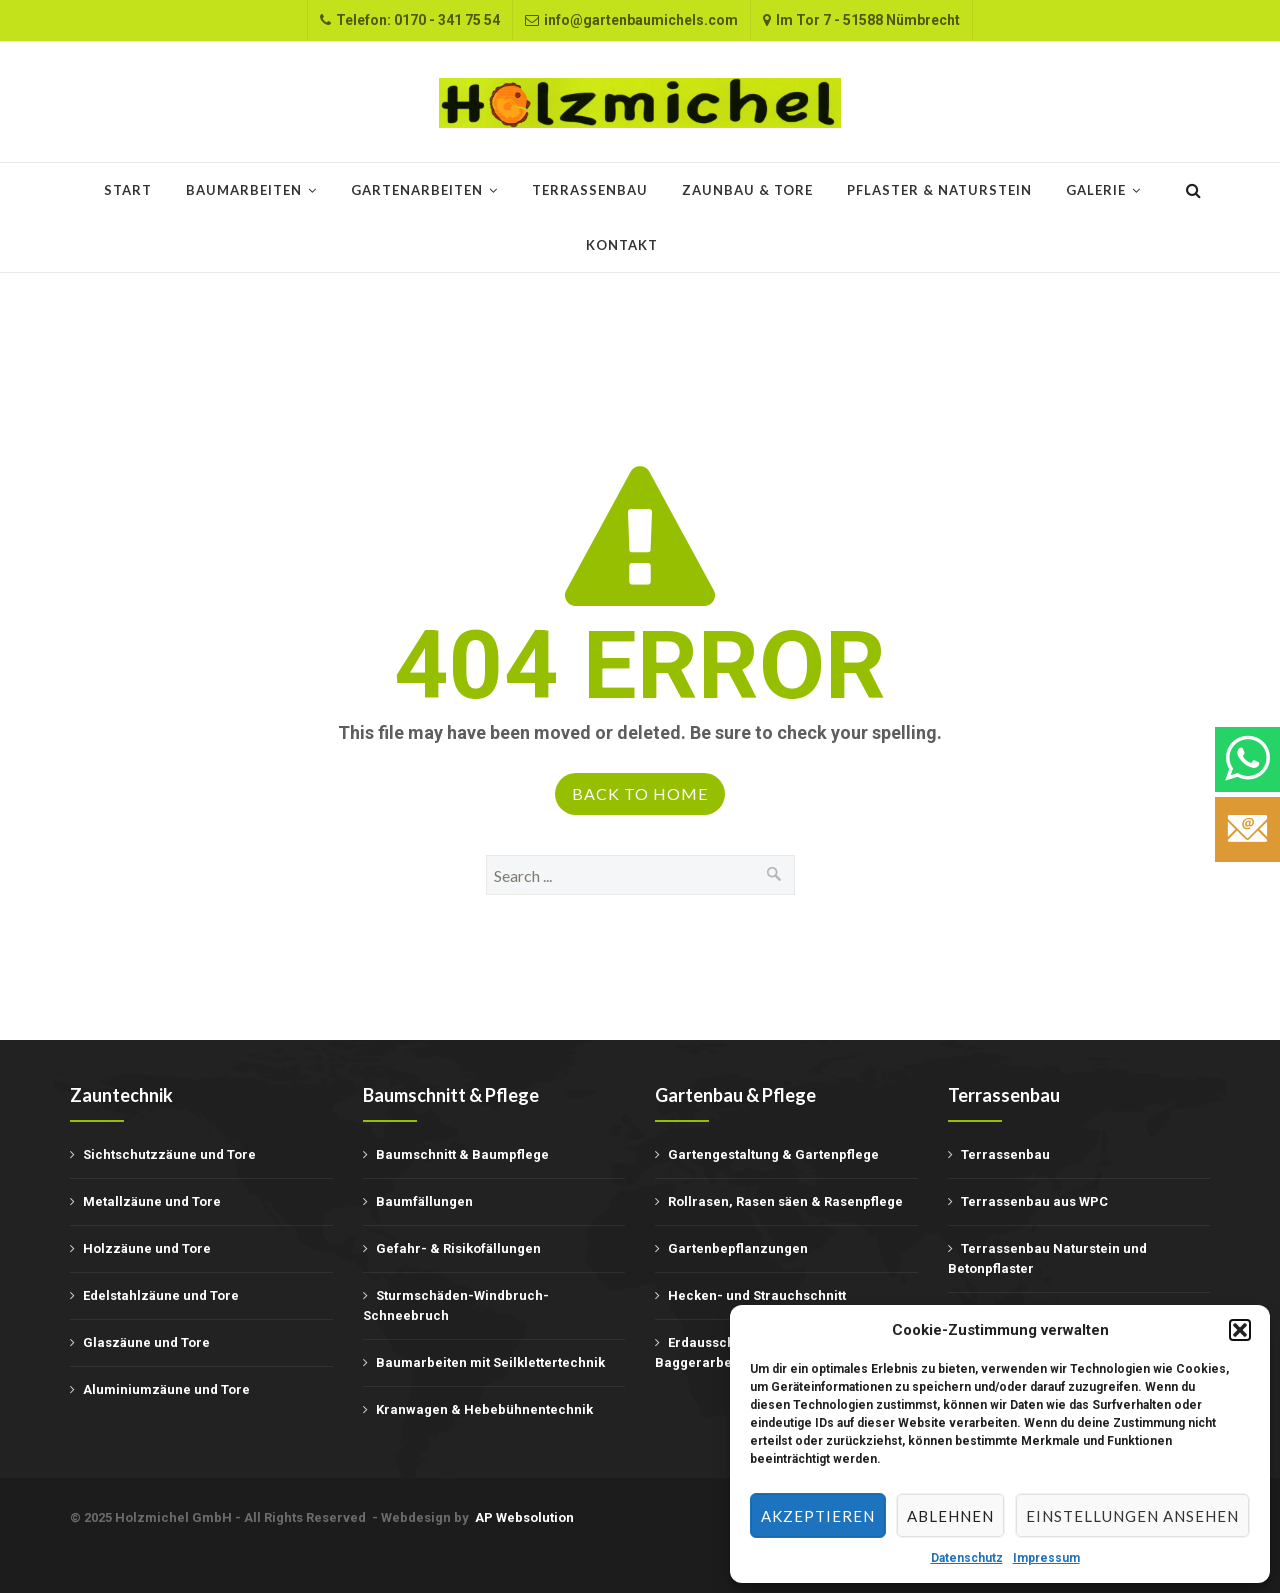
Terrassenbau (590, 190)
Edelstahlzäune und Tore (161, 1295)
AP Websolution (524, 1517)
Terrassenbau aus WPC (1034, 1201)
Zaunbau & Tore (747, 190)
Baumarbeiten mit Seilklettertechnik (490, 1362)
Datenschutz (967, 1558)
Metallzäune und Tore (152, 1201)
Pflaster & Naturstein (939, 190)
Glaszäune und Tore (146, 1342)
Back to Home (640, 793)
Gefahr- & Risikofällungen (458, 1248)
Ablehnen (950, 1516)
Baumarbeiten (244, 190)
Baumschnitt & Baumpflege (462, 1154)
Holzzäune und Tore (147, 1248)
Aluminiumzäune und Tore (166, 1389)
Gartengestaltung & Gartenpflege (773, 1154)
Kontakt (622, 245)
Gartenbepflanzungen (738, 1248)
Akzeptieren (818, 1516)
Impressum (1046, 1558)
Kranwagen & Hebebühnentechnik (484, 1409)
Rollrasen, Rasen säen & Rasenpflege (785, 1201)
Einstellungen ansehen (1132, 1516)
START (128, 190)
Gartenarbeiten (417, 190)
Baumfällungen (424, 1201)
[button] (1240, 1330)
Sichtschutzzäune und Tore (169, 1154)
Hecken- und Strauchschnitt (757, 1295)
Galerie (1096, 190)
